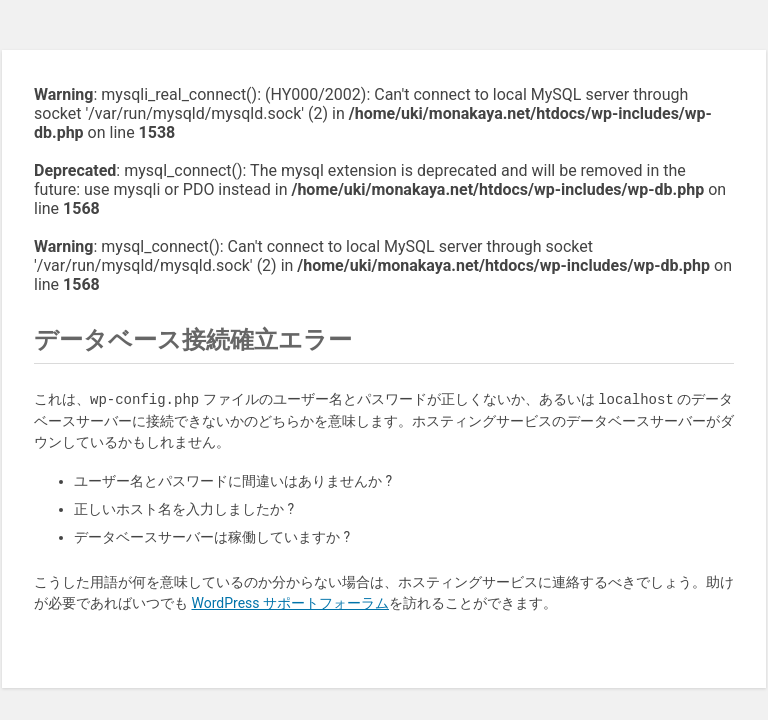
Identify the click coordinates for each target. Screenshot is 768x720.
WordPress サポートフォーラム (290, 603)
